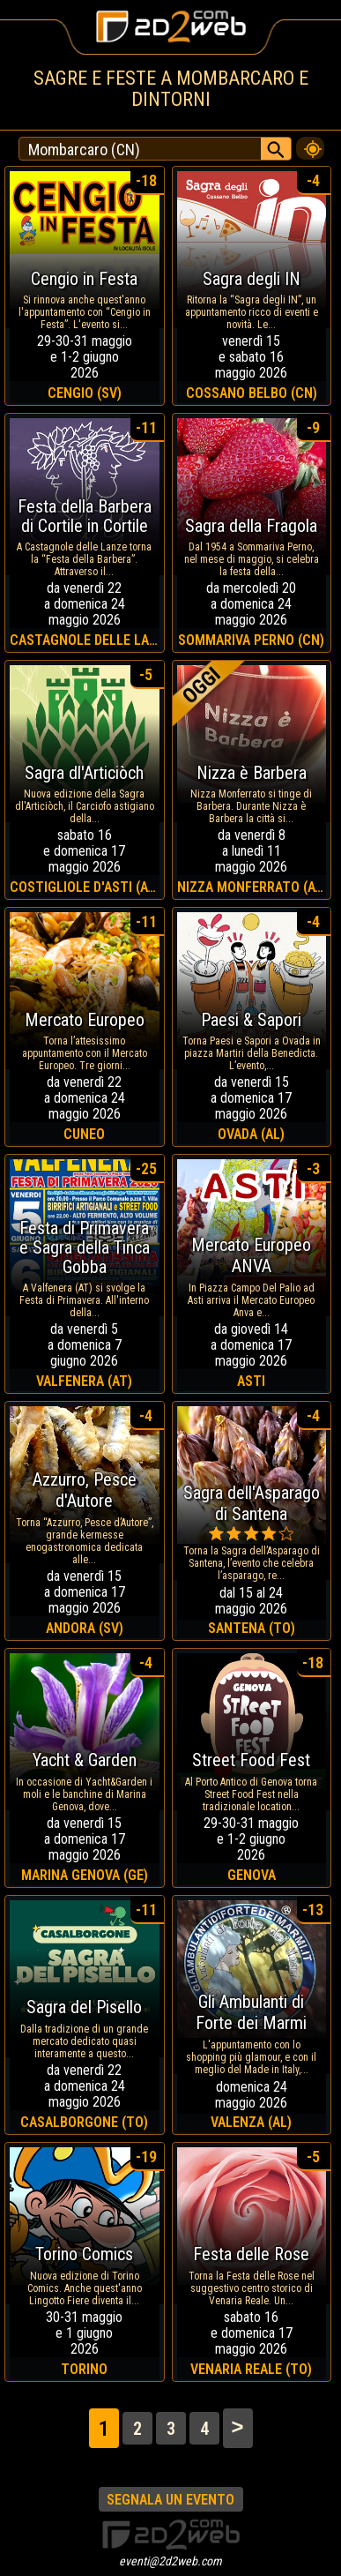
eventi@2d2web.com (170, 2561)
